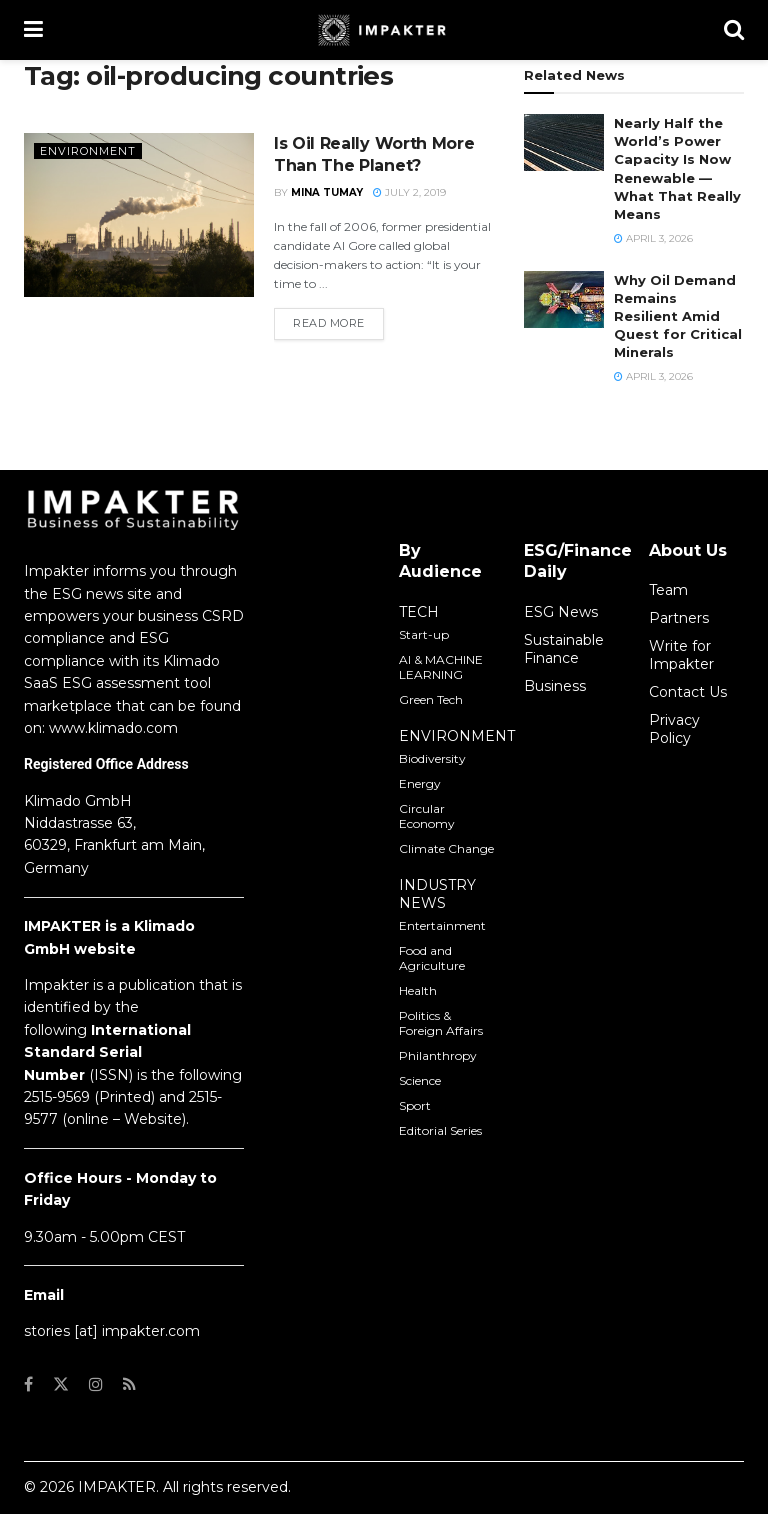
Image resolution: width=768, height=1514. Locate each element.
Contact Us (688, 692)
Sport (415, 1105)
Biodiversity (432, 758)
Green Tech (431, 699)
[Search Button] (734, 30)
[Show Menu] (33, 30)
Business (555, 686)
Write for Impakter (681, 655)
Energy (420, 783)
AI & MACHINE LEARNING (441, 667)
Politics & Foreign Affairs (441, 1023)
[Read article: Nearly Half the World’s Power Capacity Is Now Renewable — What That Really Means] (564, 142)
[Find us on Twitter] (61, 1384)
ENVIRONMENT (457, 736)
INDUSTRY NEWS (437, 894)
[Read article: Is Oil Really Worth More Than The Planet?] (139, 215)
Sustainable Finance (564, 649)
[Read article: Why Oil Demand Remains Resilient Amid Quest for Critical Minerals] (564, 299)
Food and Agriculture (432, 958)
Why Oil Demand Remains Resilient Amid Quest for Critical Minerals (678, 316)
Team (668, 590)
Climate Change (446, 848)
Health (418, 990)
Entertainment (442, 925)
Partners (679, 618)
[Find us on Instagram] (96, 1384)
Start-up (424, 634)
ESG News (561, 612)
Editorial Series (440, 1130)
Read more (338, 322)
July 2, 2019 (409, 192)
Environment (88, 151)
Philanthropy (438, 1055)
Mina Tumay (327, 192)
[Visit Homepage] (383, 30)
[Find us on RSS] (129, 1384)
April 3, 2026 (653, 238)
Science (420, 1080)
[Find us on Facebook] (28, 1384)
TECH (419, 612)
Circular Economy (427, 816)
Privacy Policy (674, 729)
